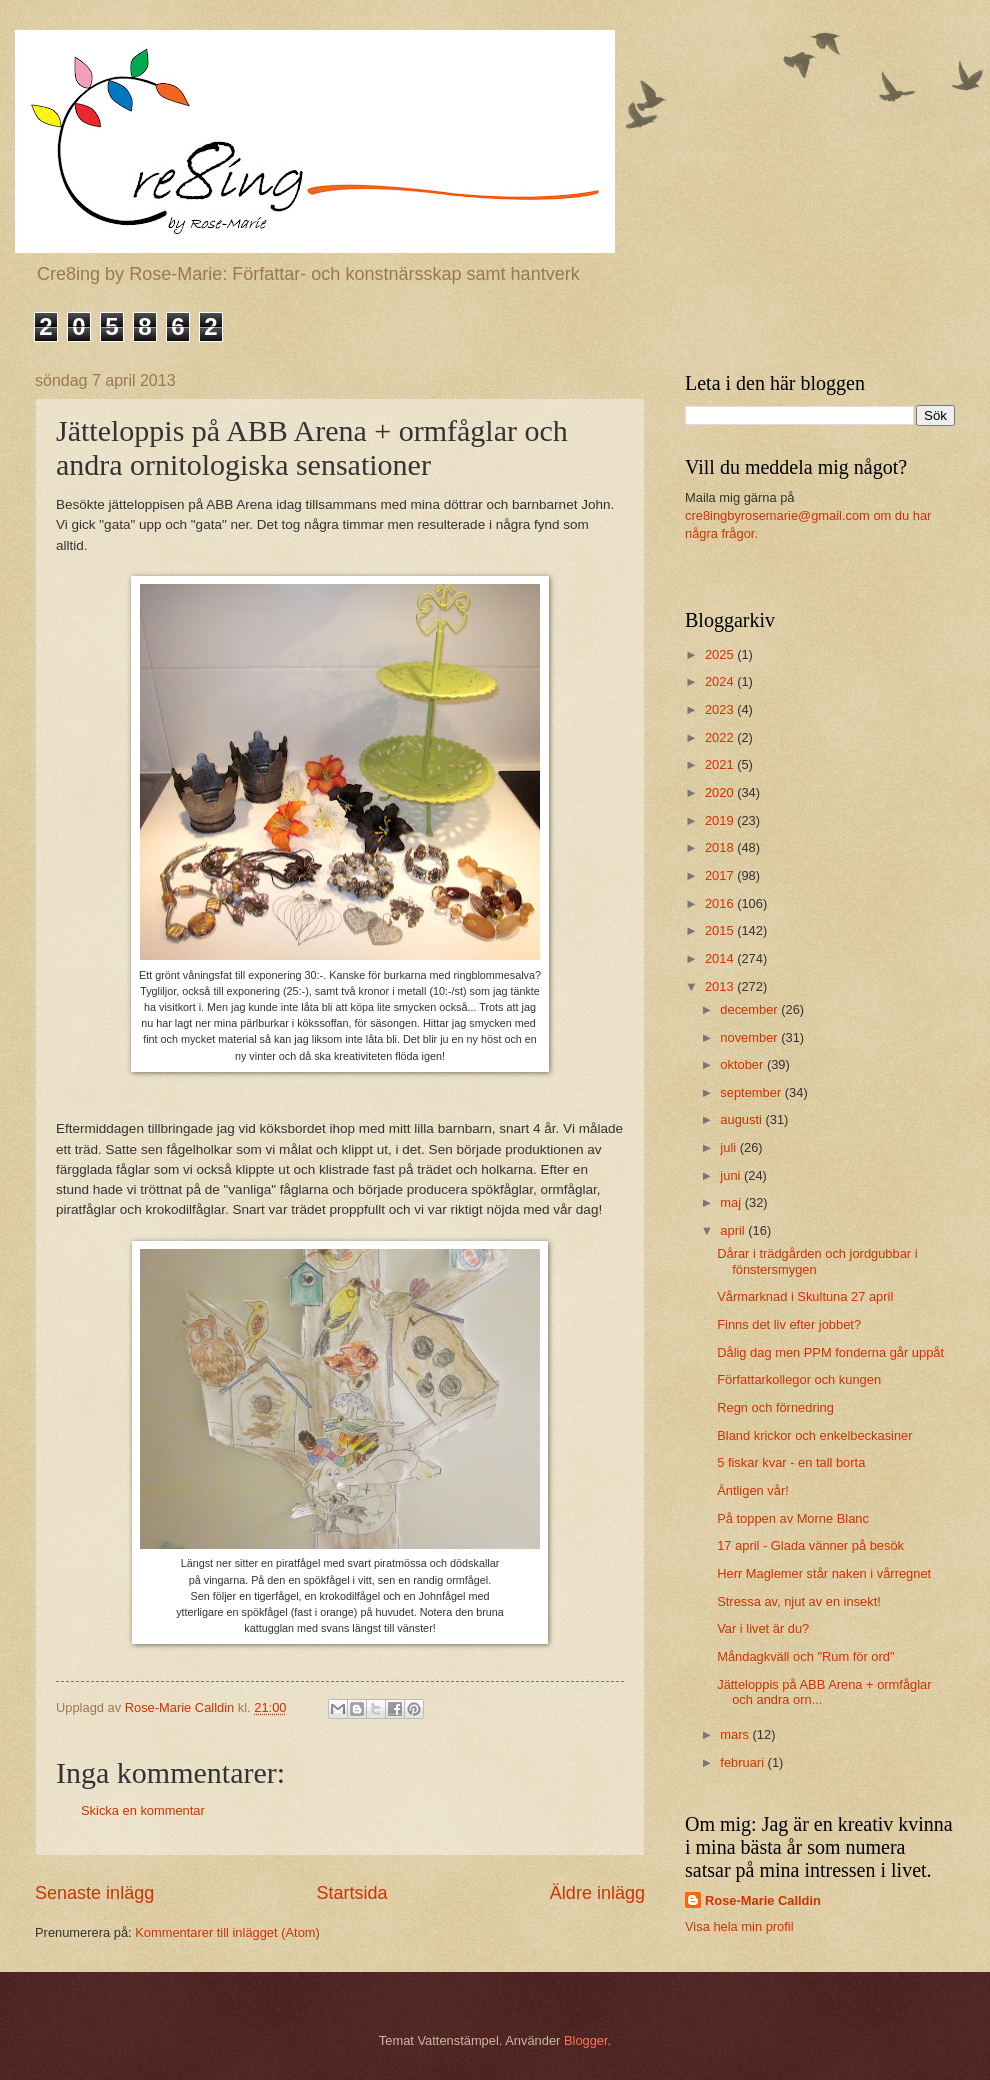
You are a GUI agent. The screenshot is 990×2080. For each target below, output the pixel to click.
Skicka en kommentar (143, 1810)
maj (732, 1202)
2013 (721, 986)
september (752, 1092)
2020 (721, 792)
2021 (721, 764)
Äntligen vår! (753, 1490)
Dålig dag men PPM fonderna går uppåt (830, 1352)
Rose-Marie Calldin (763, 1900)
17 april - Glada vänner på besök (810, 1545)
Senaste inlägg (94, 1893)
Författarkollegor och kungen (799, 1379)
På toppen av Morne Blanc (793, 1518)
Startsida (351, 1893)
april (734, 1230)
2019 (721, 820)
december (750, 1009)
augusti (742, 1119)
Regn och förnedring (775, 1407)
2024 (721, 681)
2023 (721, 709)
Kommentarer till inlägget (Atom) (227, 1932)
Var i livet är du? (763, 1628)
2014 (721, 958)
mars (736, 1734)
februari (743, 1762)
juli (729, 1147)
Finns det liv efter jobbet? (789, 1324)
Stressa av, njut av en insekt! (799, 1601)
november (750, 1037)
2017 (721, 875)
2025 (721, 654)
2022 (721, 737)
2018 (721, 847)
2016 (721, 903)
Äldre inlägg (597, 1893)
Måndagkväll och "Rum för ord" (805, 1656)
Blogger (586, 2040)
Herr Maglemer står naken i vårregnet (824, 1573)
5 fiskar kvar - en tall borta (791, 1462)
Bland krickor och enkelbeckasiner (814, 1435)
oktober (743, 1064)
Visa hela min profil (739, 1926)
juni (732, 1175)
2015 (721, 930)
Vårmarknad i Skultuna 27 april (805, 1296)
